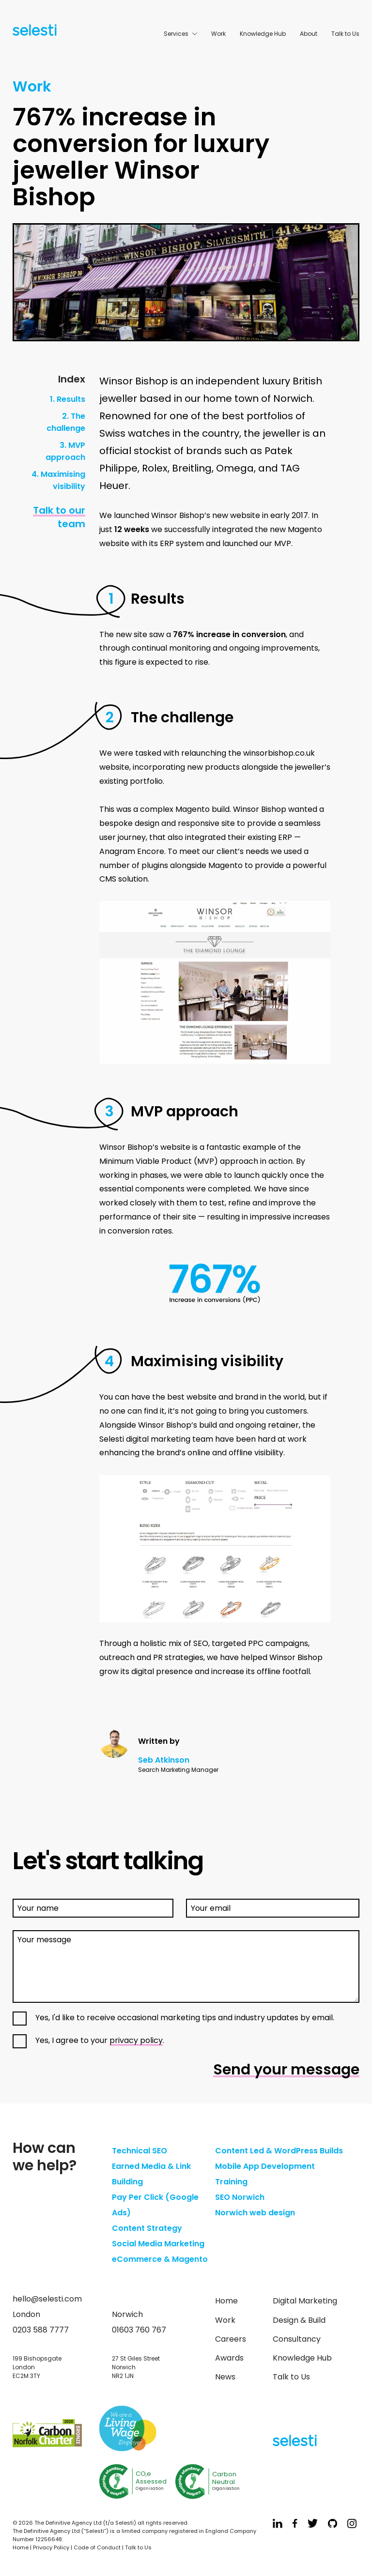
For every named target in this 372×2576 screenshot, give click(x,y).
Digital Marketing (305, 2300)
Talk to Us (345, 34)
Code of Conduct (97, 2547)
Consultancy (297, 2339)
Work (218, 34)
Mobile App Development (265, 2166)
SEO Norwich (239, 2197)
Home (226, 2300)
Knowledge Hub (263, 34)
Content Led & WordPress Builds (279, 2150)
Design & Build (299, 2320)
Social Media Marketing (158, 2243)
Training (231, 2181)
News (225, 2376)
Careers (230, 2339)
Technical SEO (139, 2150)
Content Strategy (147, 2228)
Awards (229, 2357)
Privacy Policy (51, 2547)
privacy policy (136, 2040)
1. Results (67, 399)
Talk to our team (59, 517)
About (308, 34)
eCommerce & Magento (160, 2259)
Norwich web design (255, 2212)
